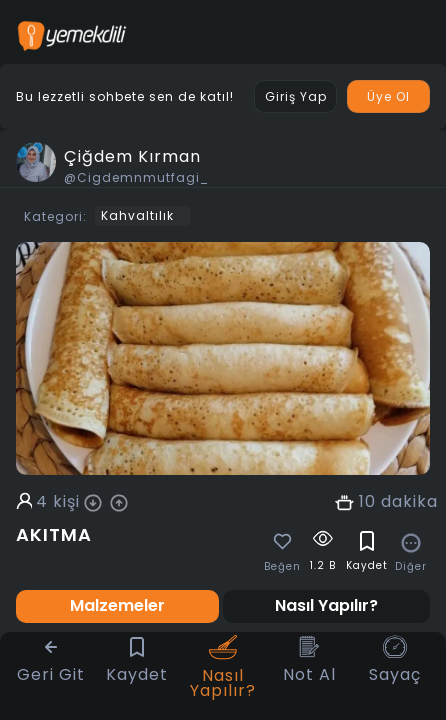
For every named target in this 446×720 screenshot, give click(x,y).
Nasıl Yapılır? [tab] (326, 605)
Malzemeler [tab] (117, 605)
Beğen (282, 567)
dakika (409, 502)
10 (367, 502)
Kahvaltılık (137, 215)
